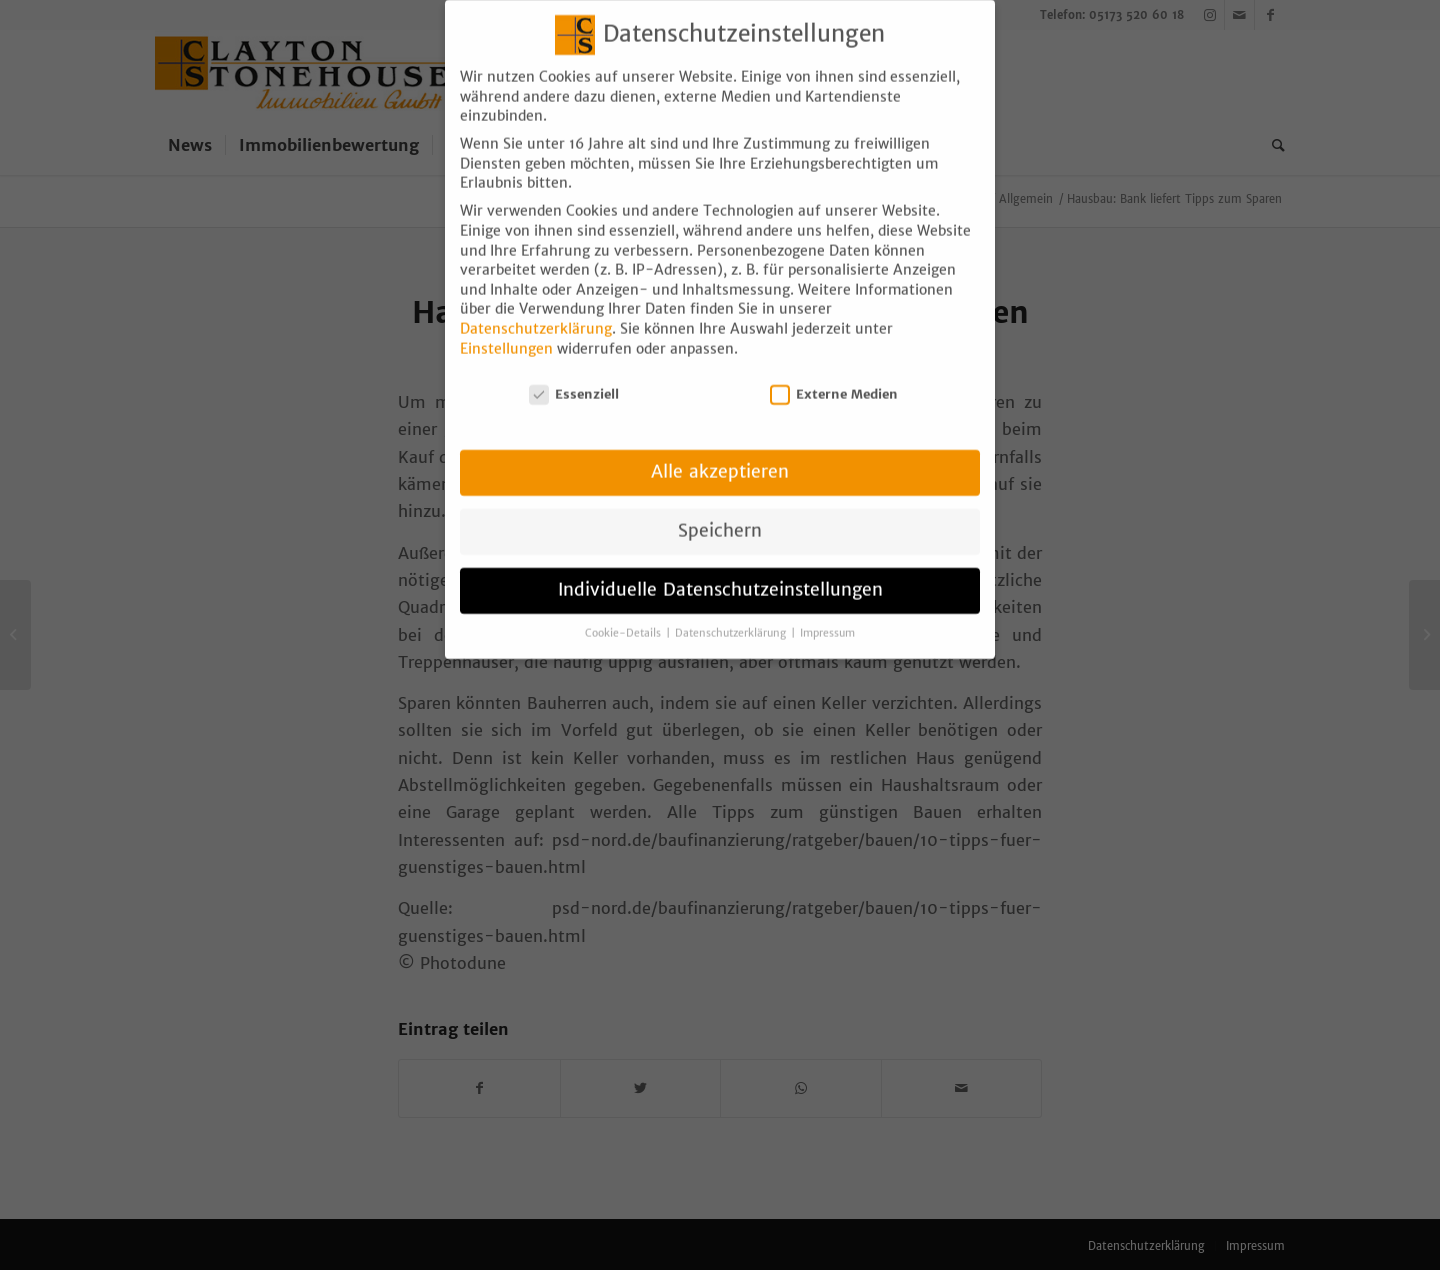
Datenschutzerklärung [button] (732, 617)
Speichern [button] (720, 515)
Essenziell (574, 378)
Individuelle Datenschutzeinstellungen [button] (720, 574)
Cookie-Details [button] (624, 617)
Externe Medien (834, 378)
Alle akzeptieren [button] (720, 456)
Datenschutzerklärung (536, 313)
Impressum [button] (827, 617)
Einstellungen (506, 333)
